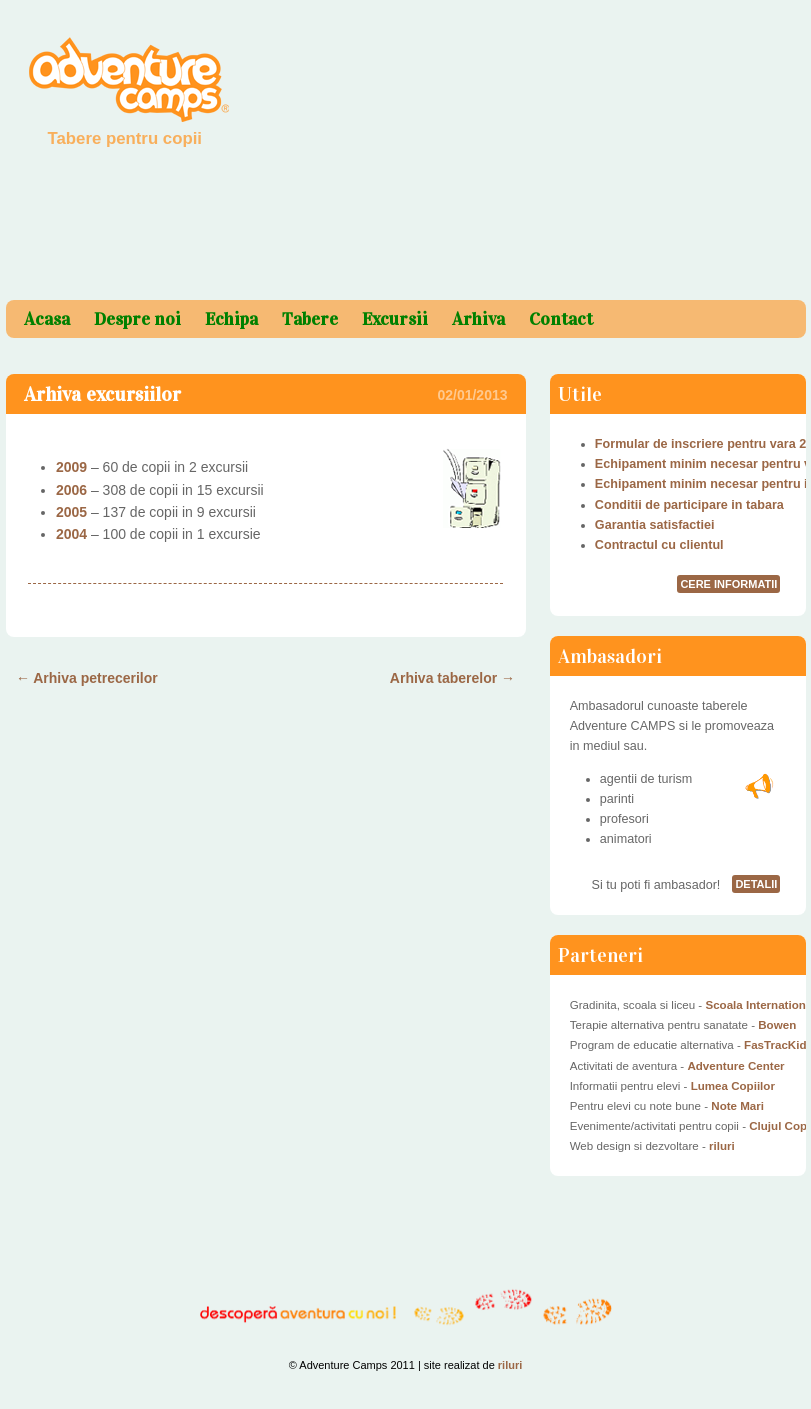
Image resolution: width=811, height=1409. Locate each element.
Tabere (310, 319)
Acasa (47, 319)
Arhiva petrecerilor (87, 678)
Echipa (231, 319)
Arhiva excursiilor (102, 394)
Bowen (777, 1025)
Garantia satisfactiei (655, 525)
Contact (561, 319)
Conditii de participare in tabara (689, 505)
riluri (722, 1146)
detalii (756, 884)
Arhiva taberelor (452, 678)
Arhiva (478, 319)
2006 (71, 490)
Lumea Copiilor (733, 1086)
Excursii (395, 319)
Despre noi (137, 319)
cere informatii (728, 584)
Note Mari (737, 1106)
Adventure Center (735, 1066)
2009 (71, 467)
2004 (71, 534)
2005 (71, 512)
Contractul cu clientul (659, 545)
